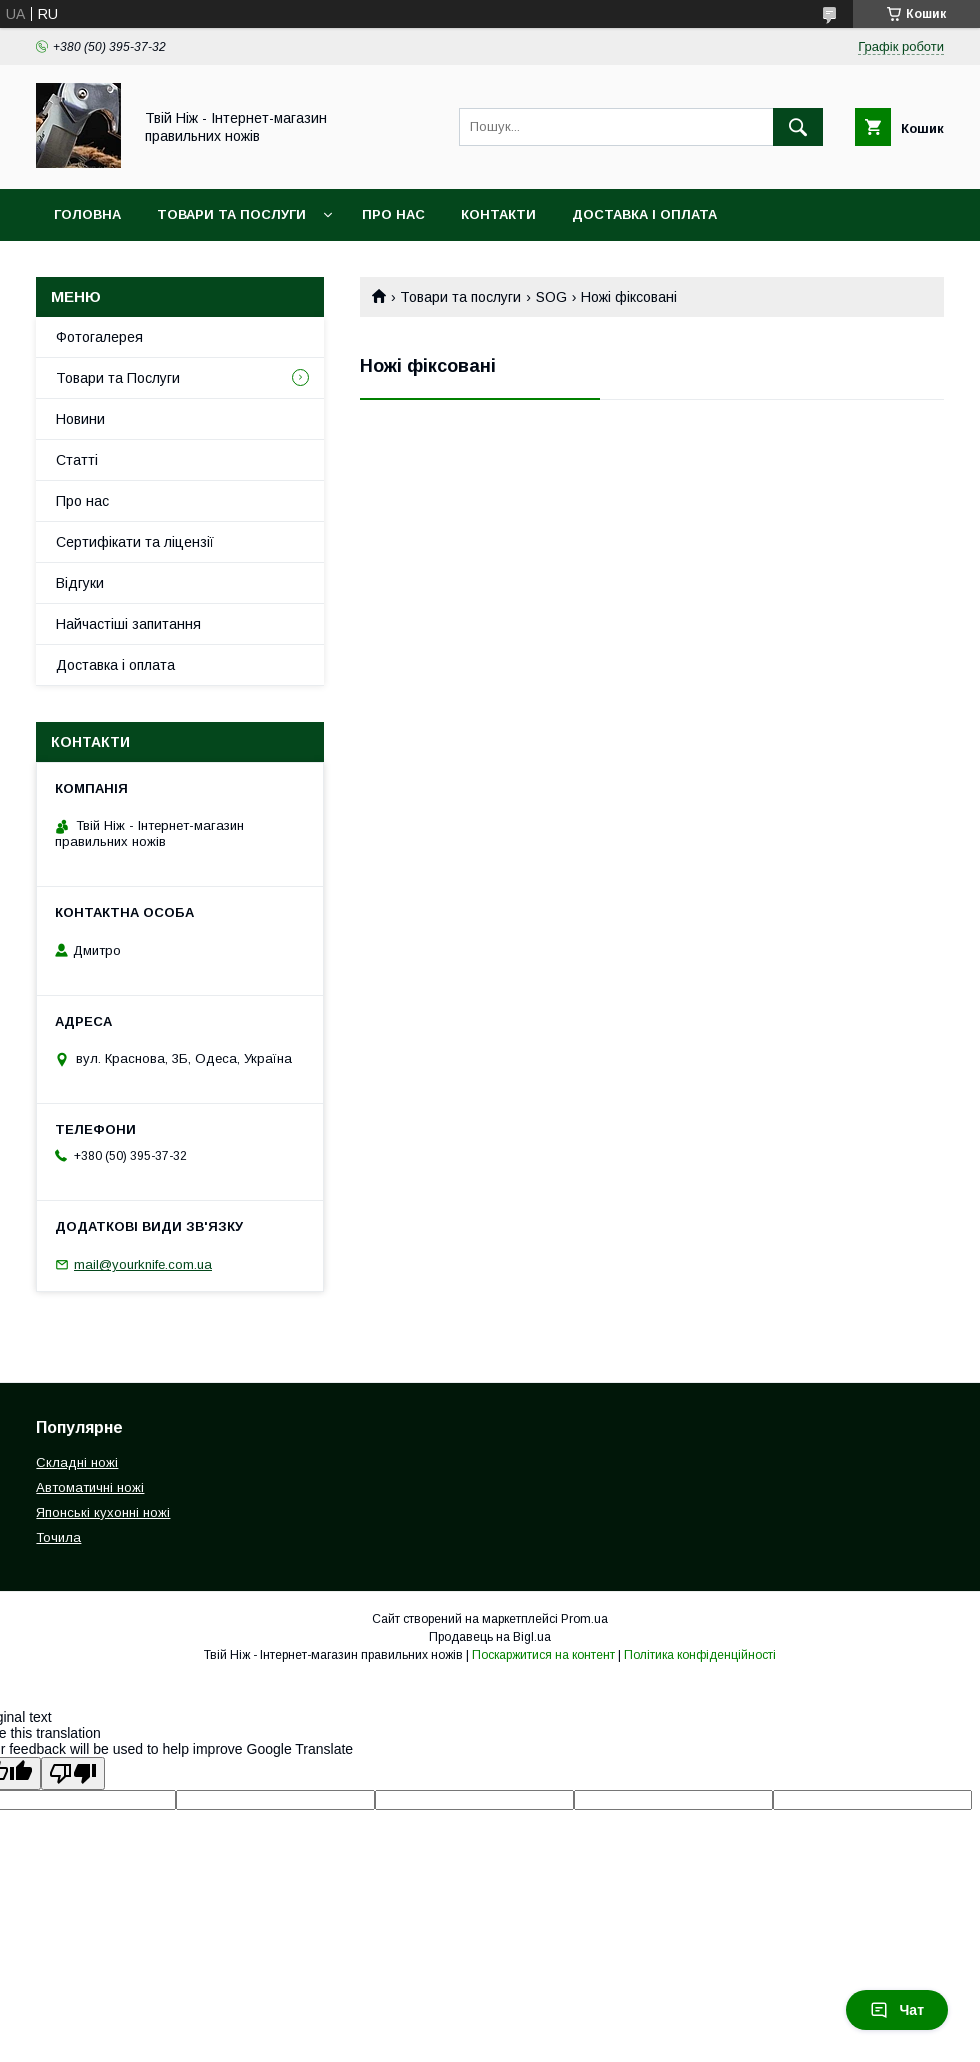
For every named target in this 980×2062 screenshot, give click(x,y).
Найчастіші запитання (128, 624)
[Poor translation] (73, 1773)
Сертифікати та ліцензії (135, 542)
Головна (87, 214)
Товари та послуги (460, 297)
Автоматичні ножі (90, 1487)
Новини (80, 419)
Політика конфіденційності (700, 1655)
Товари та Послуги (231, 214)
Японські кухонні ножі (103, 1512)
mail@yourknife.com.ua (143, 1264)
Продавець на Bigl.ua (490, 1637)
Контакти (498, 214)
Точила (58, 1537)
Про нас (393, 214)
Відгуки (80, 583)
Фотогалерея (99, 337)
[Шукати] (798, 127)
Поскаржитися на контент (543, 1655)
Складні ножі (77, 1462)
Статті (77, 460)
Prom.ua (584, 1619)
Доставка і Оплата (644, 214)
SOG (551, 297)
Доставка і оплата (115, 665)
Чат (897, 2010)
